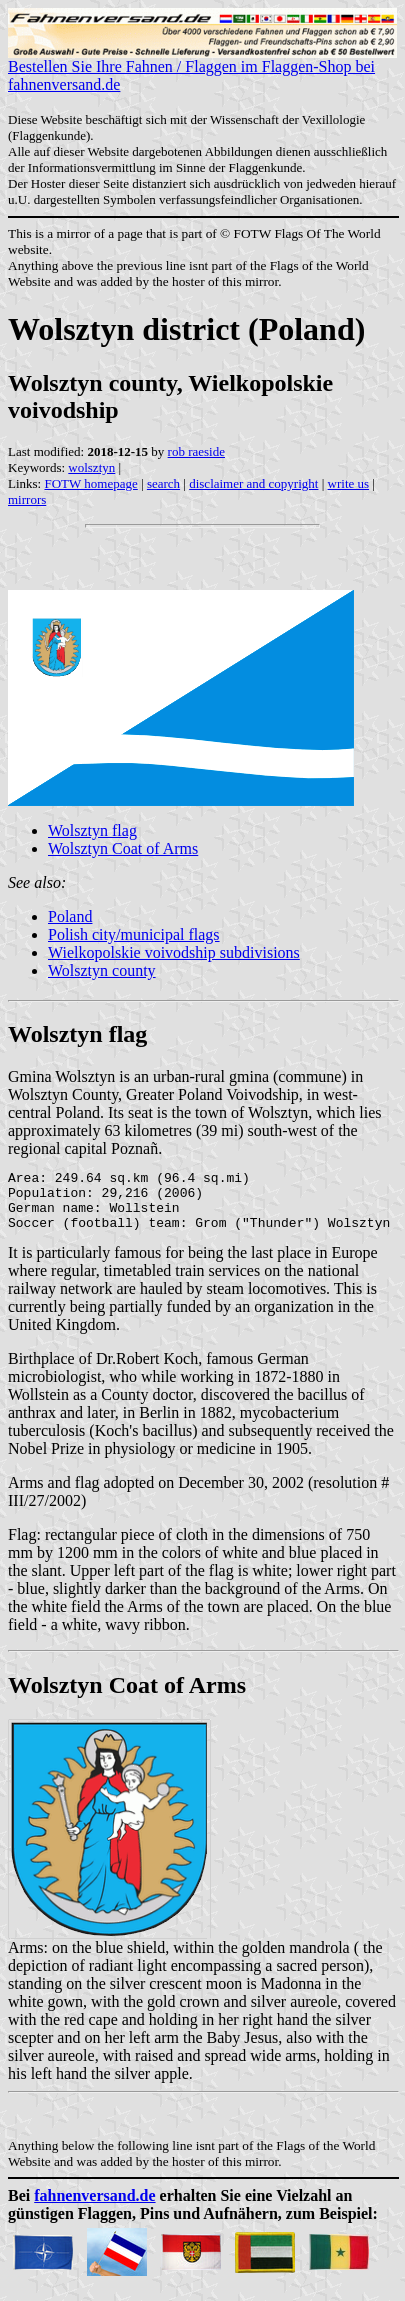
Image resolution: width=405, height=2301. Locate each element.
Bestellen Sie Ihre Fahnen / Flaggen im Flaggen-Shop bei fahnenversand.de (202, 68)
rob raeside (196, 451)
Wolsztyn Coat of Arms (123, 848)
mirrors (27, 499)
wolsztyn (91, 467)
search (163, 483)
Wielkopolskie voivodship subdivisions (174, 952)
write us (349, 483)
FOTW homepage (90, 483)
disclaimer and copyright (253, 483)
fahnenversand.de (94, 2207)
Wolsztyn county (102, 970)
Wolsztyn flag (92, 830)
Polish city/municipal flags (134, 934)
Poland (70, 916)
